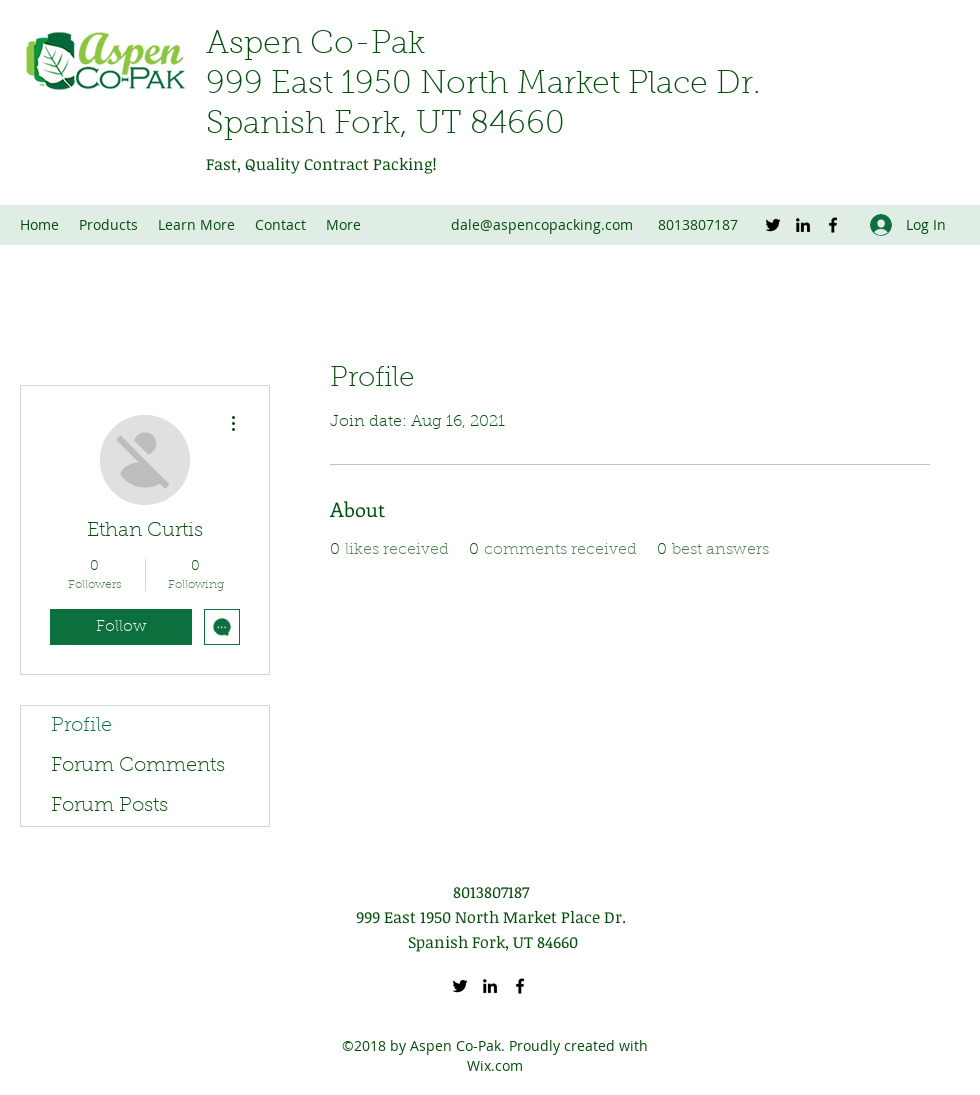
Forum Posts (109, 806)
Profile (81, 726)
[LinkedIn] (803, 225)
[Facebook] (833, 225)
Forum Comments (138, 766)
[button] (196, 225)
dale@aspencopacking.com (542, 224)
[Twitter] (773, 225)
